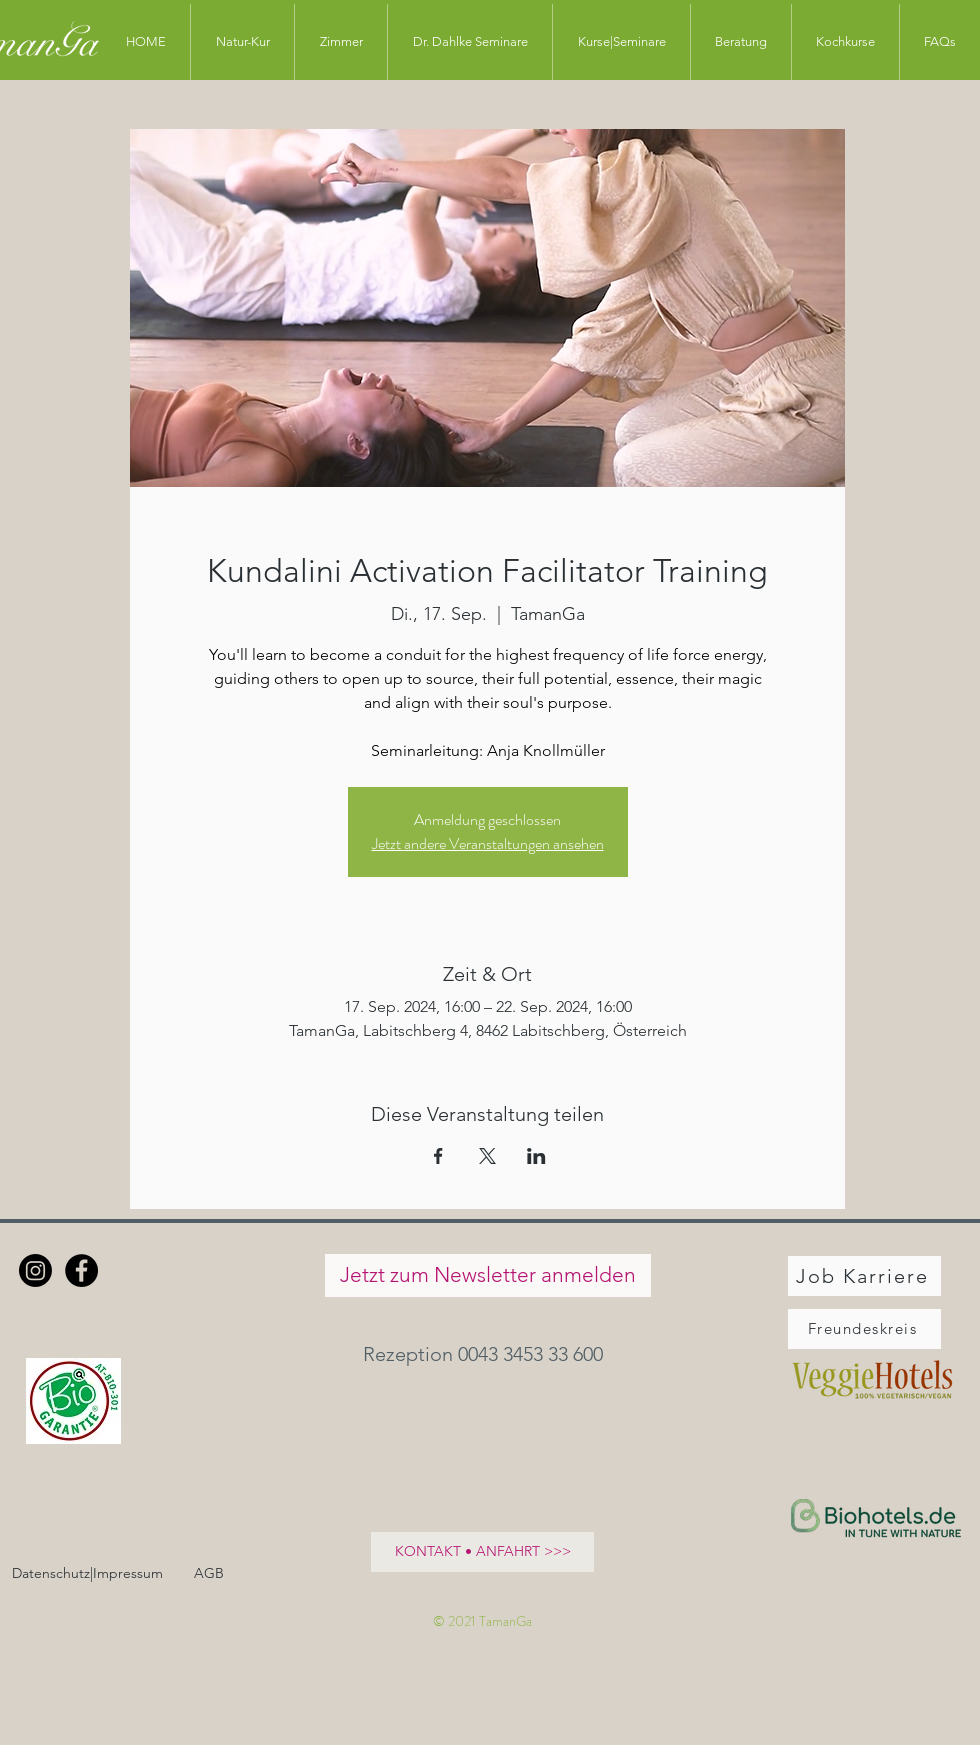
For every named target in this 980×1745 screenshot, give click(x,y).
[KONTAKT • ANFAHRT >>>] (482, 1552)
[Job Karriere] (864, 1276)
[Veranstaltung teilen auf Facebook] (438, 1156)
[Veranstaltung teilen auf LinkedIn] (536, 1156)
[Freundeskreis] (864, 1329)
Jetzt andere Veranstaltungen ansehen (488, 843)
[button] (487, 1354)
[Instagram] (35, 1270)
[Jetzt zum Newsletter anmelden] (488, 1275)
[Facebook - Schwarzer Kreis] (81, 1270)
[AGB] (208, 1574)
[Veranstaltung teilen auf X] (487, 1156)
